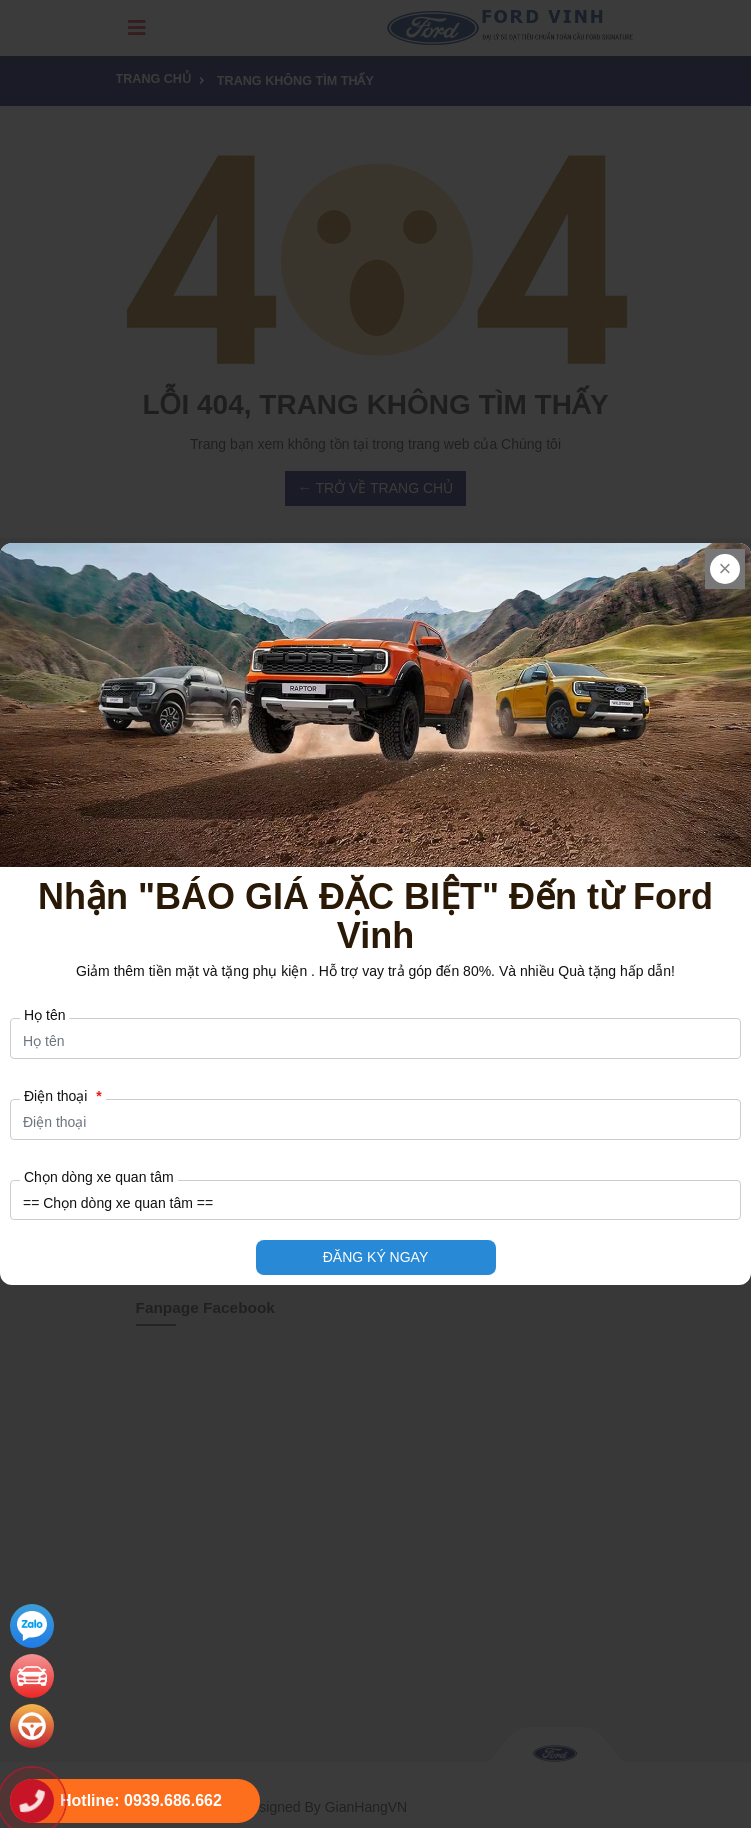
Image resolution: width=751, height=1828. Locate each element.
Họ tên (44, 1015)
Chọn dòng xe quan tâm (99, 1177)
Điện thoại (63, 1096)
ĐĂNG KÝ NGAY (376, 1257)
